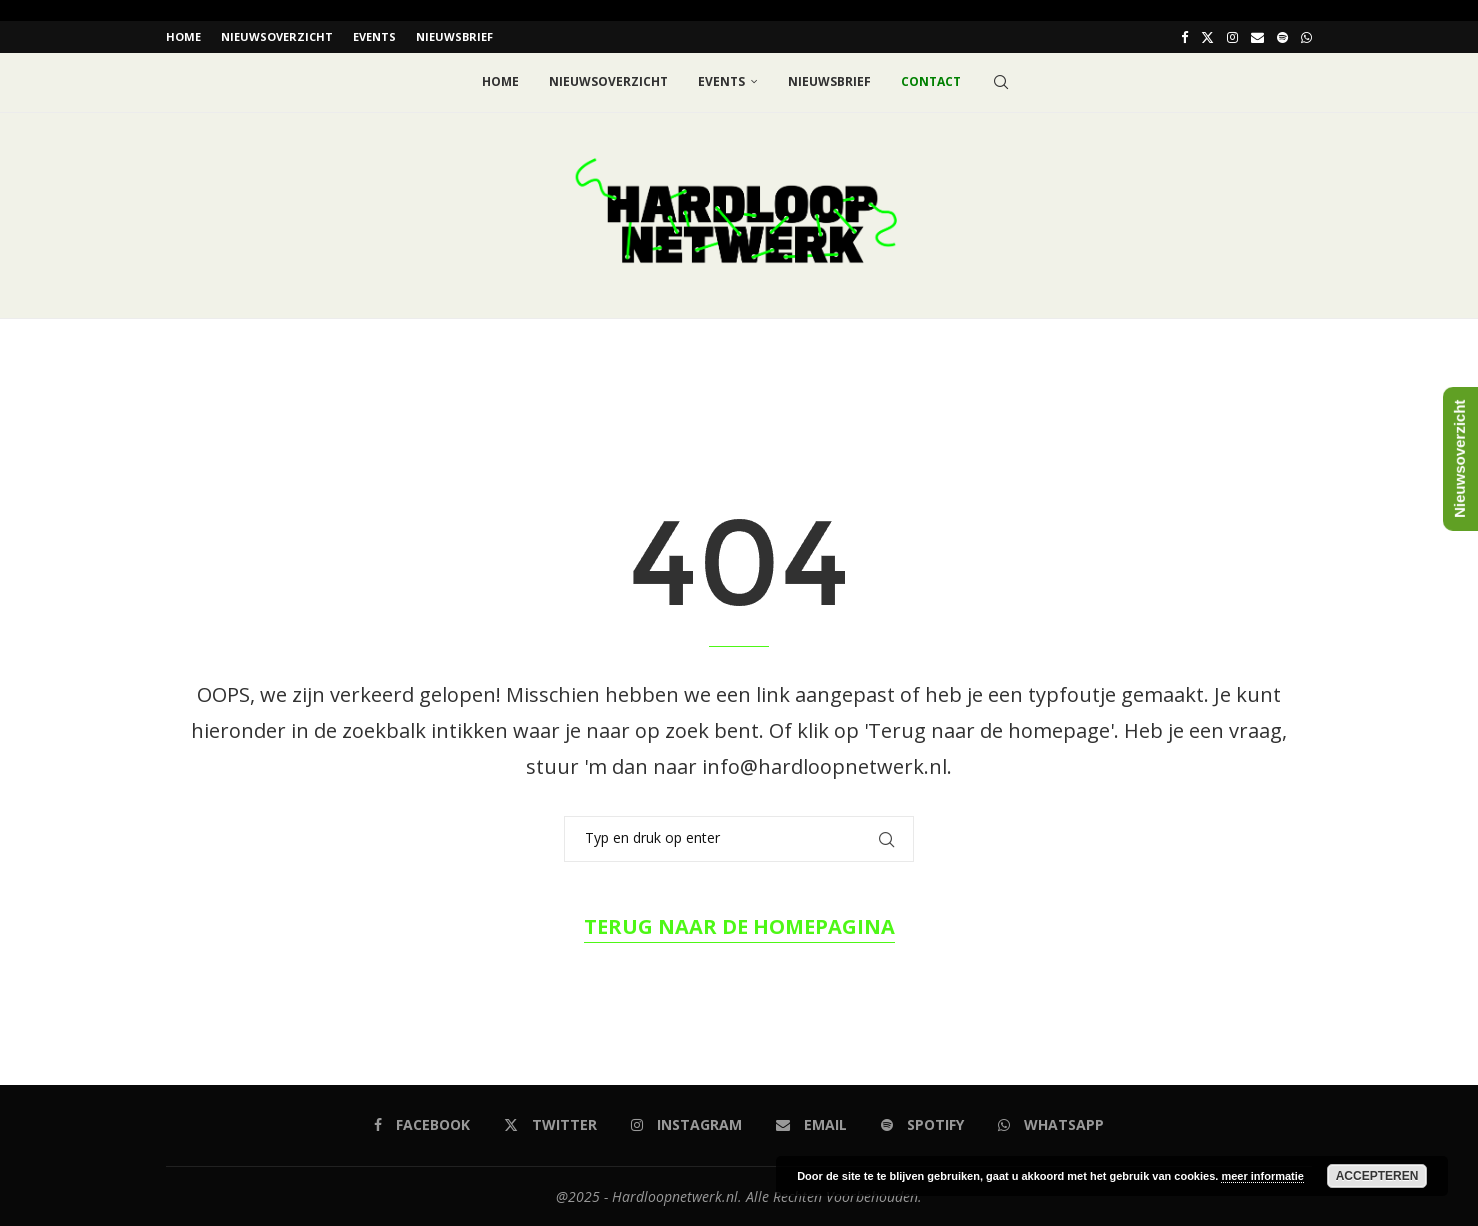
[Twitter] (1207, 37)
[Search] (1001, 82)
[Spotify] (1282, 37)
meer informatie (1262, 1176)
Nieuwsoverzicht (277, 36)
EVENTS (374, 36)
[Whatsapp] (1306, 37)
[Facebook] (1184, 37)
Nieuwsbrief (454, 36)
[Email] (1257, 37)
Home (183, 36)
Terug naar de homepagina (739, 925)
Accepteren (1377, 1176)
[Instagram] (1232, 37)
